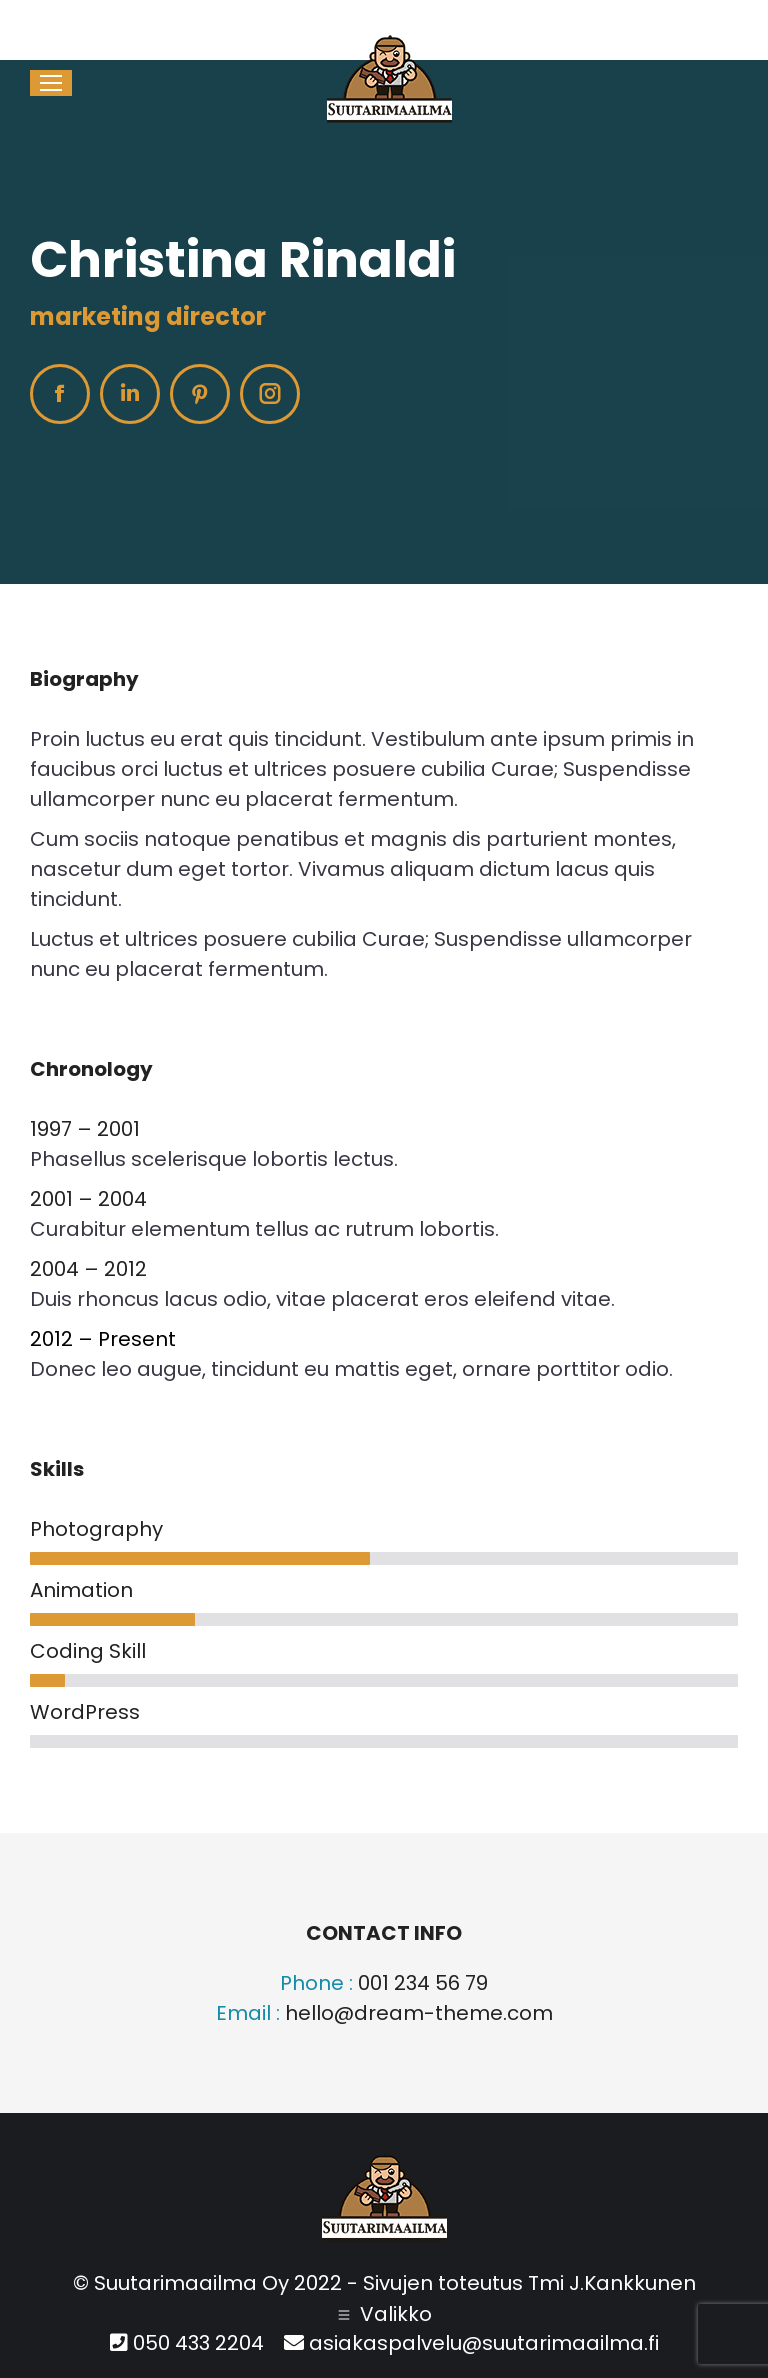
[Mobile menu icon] (51, 83)
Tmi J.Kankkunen (612, 2283)
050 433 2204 (396, 10)
